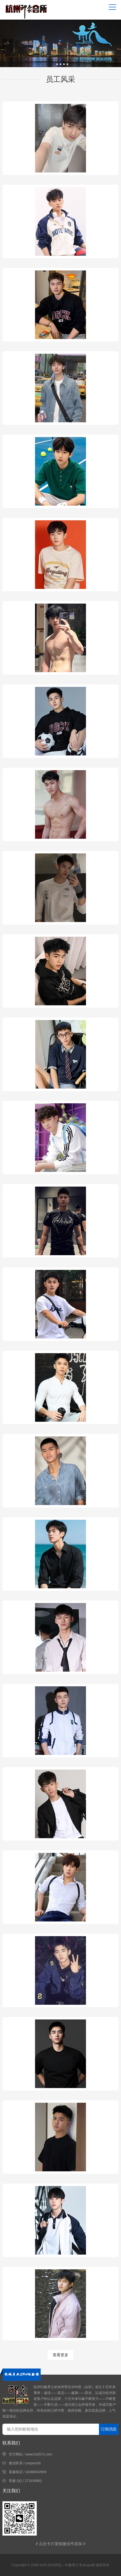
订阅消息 (109, 2429)
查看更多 (60, 2355)
